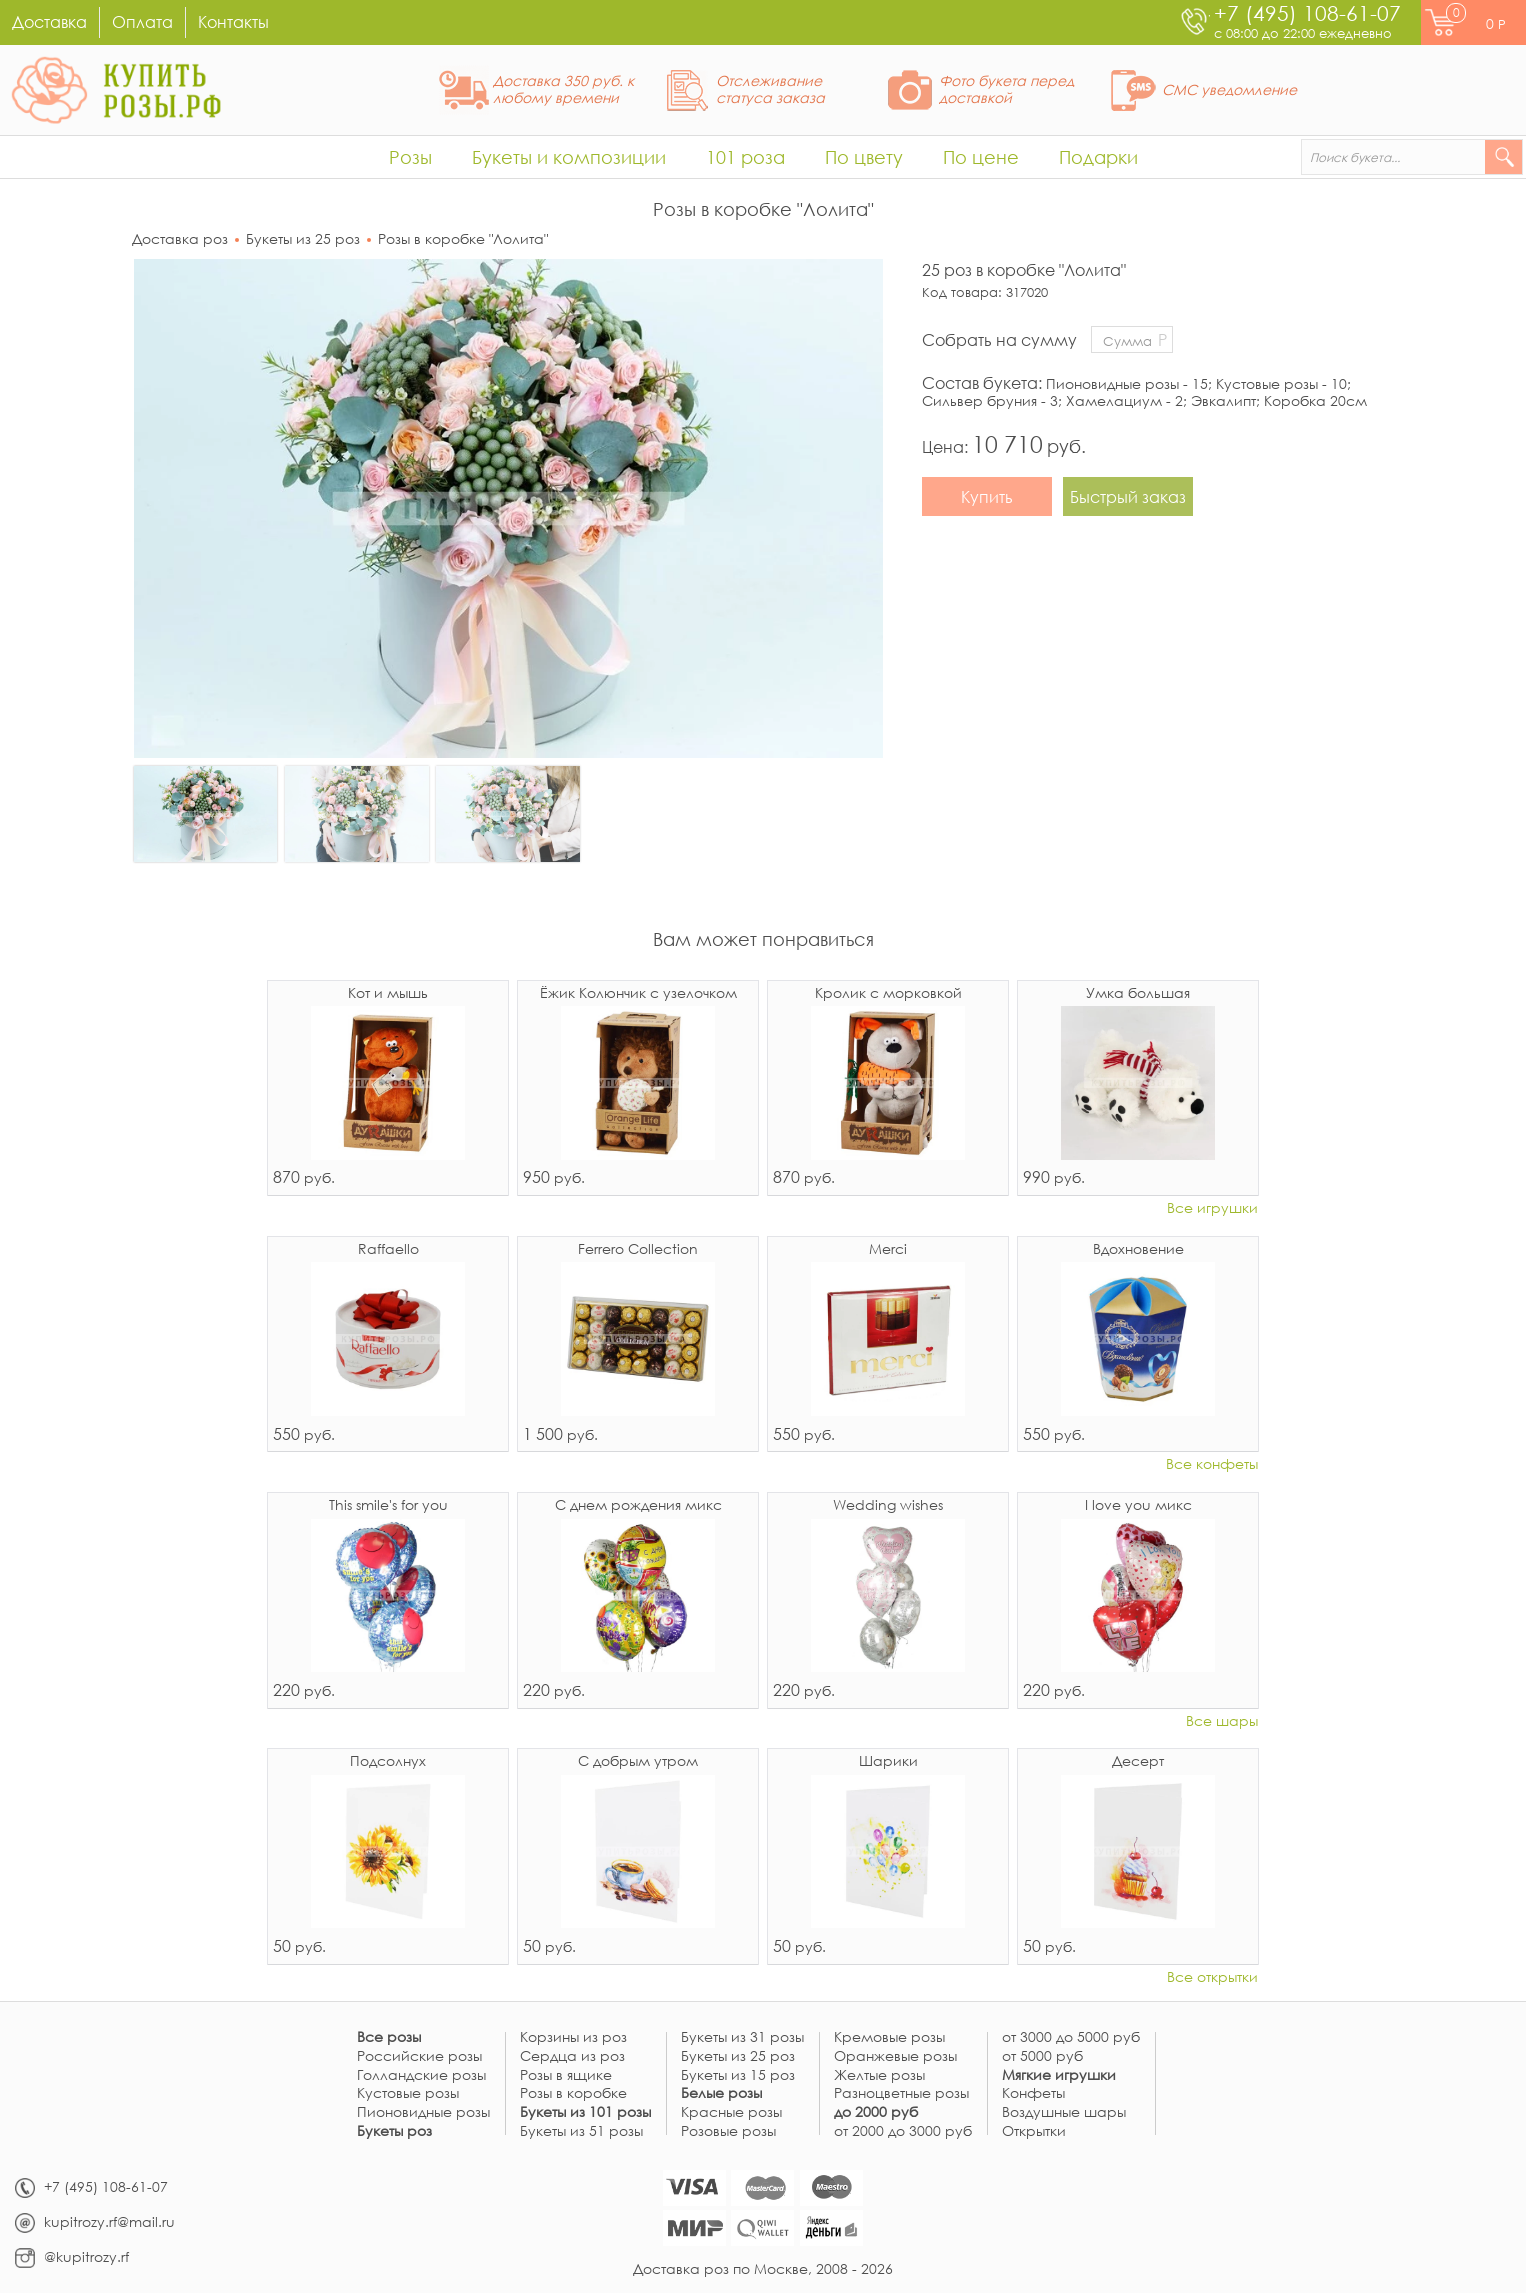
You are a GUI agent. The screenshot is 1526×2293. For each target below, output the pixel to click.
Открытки (1034, 2131)
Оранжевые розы (895, 2056)
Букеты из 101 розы (585, 2112)
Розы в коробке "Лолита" (463, 238)
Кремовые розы (889, 2037)
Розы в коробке (573, 2093)
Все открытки (1212, 1977)
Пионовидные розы (423, 2112)
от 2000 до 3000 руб (903, 2131)
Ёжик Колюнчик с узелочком (638, 994)
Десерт (1138, 1762)
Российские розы (419, 2056)
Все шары (1222, 1721)
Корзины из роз (573, 2037)
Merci (888, 1250)
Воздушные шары (1064, 2112)
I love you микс (1138, 1506)
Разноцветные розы (901, 2093)
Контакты (233, 21)
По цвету (864, 157)
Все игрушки (1212, 1208)
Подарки (1098, 157)
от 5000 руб (1042, 2056)
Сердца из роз (572, 2056)
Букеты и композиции (569, 157)
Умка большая (1138, 994)
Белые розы (721, 2093)
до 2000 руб (876, 2112)
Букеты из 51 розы (581, 2131)
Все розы (389, 2037)
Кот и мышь (388, 994)
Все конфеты (1212, 1464)
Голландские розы (421, 2075)
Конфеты (1033, 2093)
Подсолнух (388, 1762)
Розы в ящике (566, 2075)
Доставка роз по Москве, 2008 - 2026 (763, 2268)
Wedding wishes (888, 1506)
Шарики (888, 1762)
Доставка (49, 21)
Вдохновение (1138, 1250)
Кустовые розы (408, 2093)
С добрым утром (638, 1762)
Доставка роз (180, 238)
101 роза (745, 157)
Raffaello (388, 1250)
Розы (410, 157)
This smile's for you (388, 1506)
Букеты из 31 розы (742, 2037)
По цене (981, 157)
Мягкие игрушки (1059, 2075)
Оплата (142, 21)
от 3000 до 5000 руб (1071, 2037)
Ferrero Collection (638, 1250)
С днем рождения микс (638, 1506)
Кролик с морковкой (888, 994)
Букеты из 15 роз (738, 2075)
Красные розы (731, 2112)
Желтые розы (879, 2075)
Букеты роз (394, 2131)
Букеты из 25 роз (303, 238)
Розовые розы (728, 2131)
